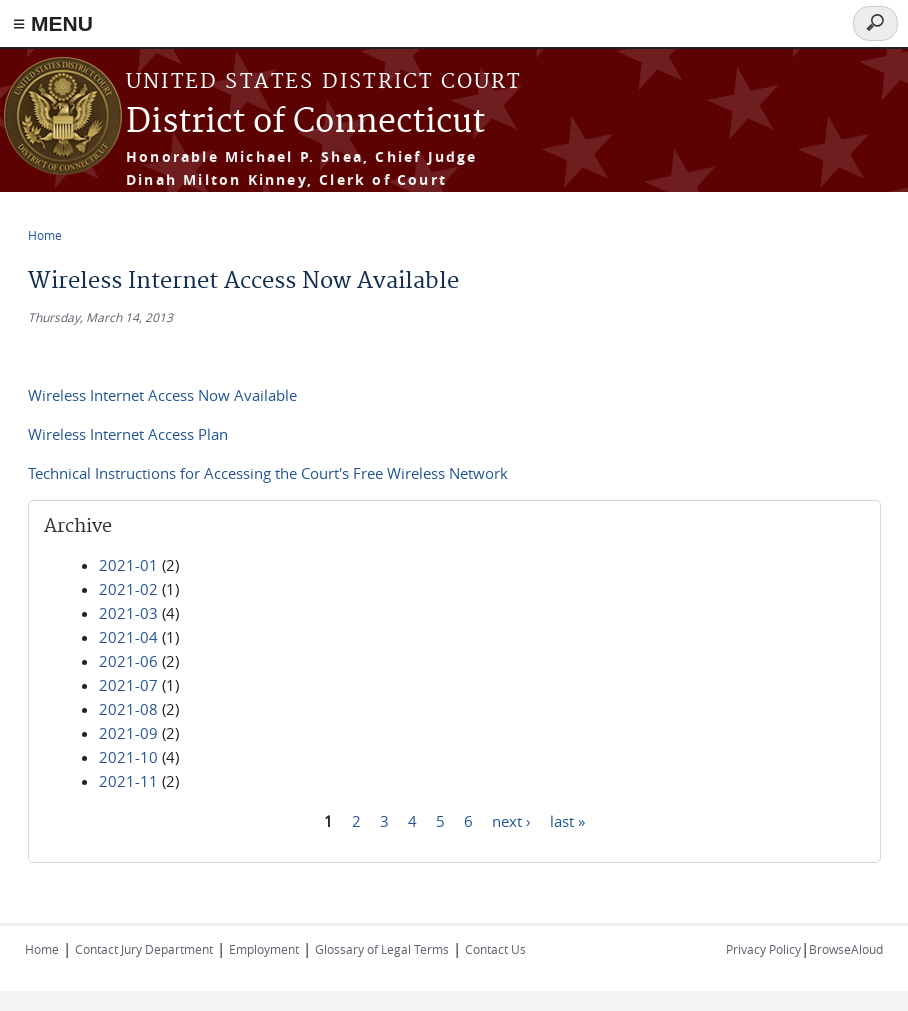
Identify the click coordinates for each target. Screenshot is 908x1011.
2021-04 (128, 637)
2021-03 (128, 613)
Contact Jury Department (144, 949)
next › (511, 820)
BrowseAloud (846, 949)
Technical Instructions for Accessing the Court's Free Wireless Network (268, 473)
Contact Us (495, 949)
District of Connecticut (305, 122)
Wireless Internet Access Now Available (162, 395)
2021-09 (128, 733)
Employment (264, 949)
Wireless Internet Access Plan (128, 434)
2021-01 (128, 565)
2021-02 (128, 589)
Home (45, 235)
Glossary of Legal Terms (382, 949)
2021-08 (128, 709)
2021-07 (128, 685)
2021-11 (128, 781)
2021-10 (128, 757)
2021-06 (128, 661)
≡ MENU (53, 23)
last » (567, 820)
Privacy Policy (763, 949)
